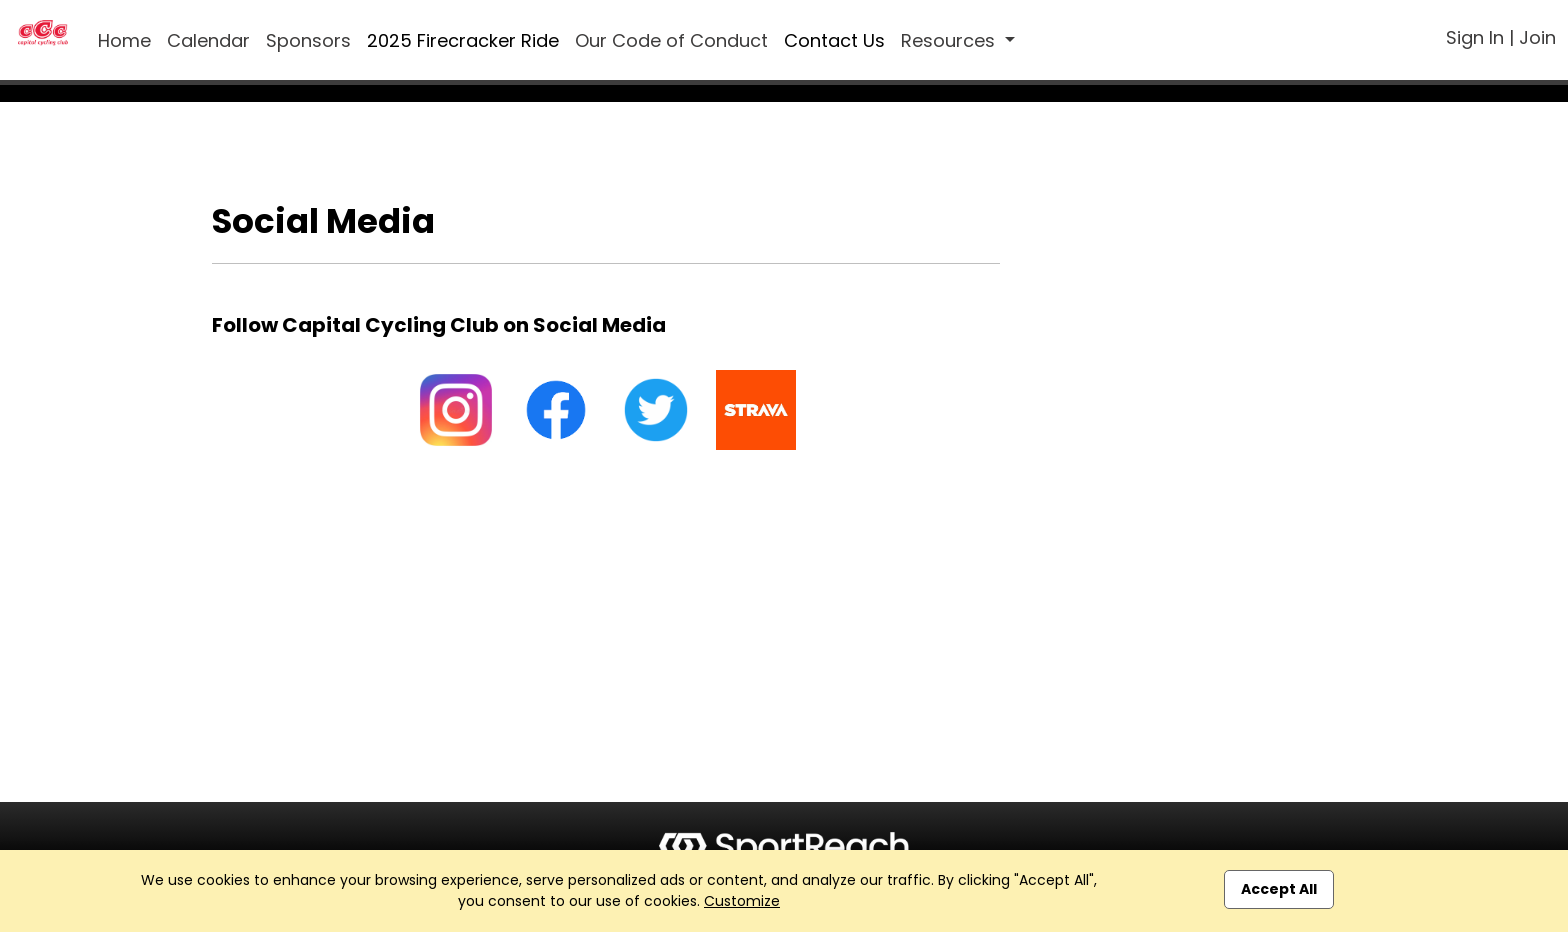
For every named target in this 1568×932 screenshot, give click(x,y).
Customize (742, 901)
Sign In (1475, 37)
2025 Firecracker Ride (463, 40)
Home (124, 40)
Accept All (1279, 889)
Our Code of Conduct (671, 40)
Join (1537, 37)
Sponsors (308, 40)
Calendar (208, 40)
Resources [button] (950, 40)
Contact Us (834, 40)
